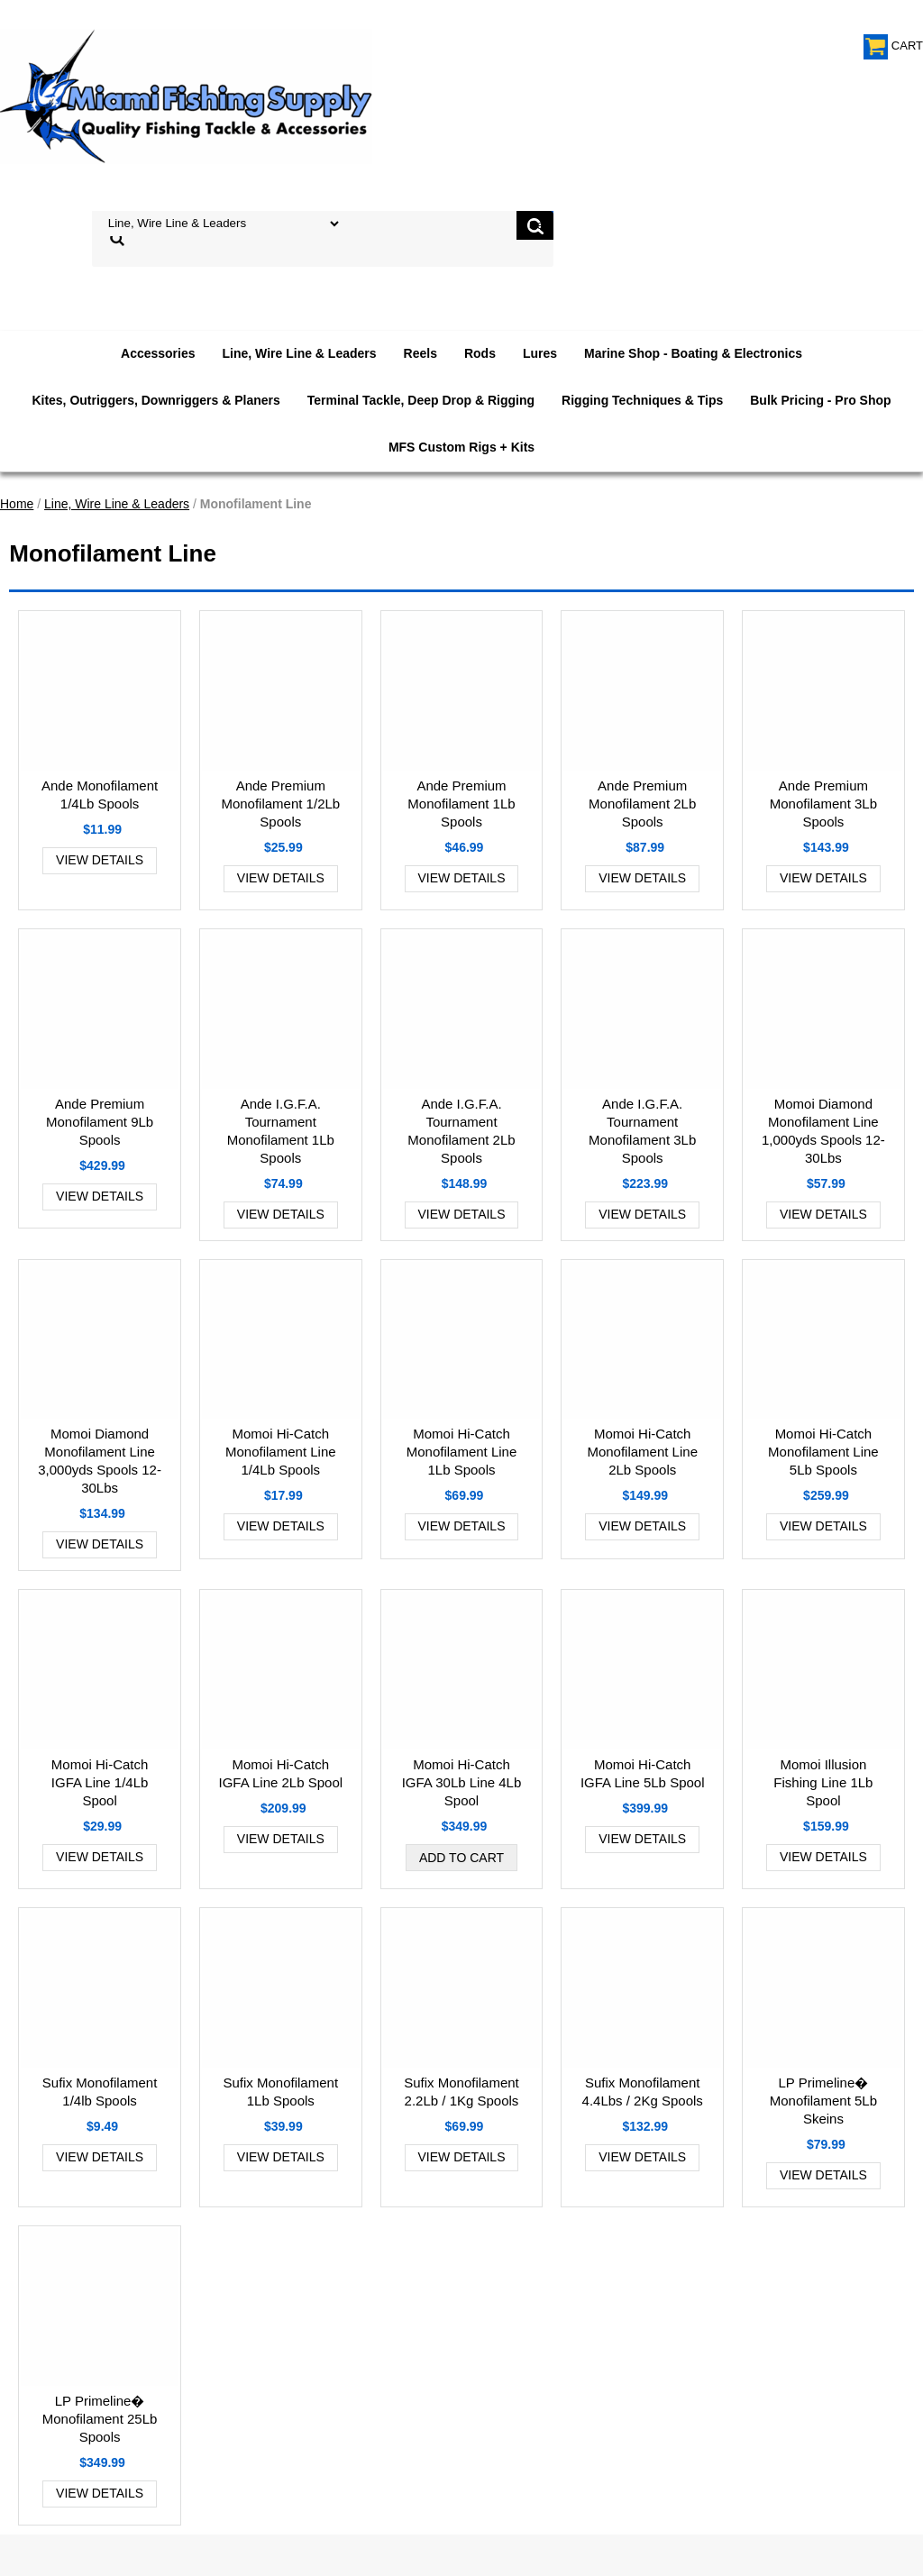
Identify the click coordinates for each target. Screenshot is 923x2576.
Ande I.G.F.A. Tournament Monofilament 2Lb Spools (461, 1130)
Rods (480, 353)
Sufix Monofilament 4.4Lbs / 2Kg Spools (642, 2091)
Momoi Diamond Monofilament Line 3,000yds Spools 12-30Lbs (99, 1460)
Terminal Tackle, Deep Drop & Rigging (421, 400)
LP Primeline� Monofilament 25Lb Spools (100, 2418)
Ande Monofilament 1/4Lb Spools (99, 794)
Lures (540, 353)
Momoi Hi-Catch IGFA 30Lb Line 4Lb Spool (462, 1782)
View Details (99, 860)
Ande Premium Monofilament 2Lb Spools (642, 803)
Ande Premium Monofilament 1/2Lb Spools (280, 803)
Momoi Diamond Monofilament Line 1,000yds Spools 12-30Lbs (823, 1130)
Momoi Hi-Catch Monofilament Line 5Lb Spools (823, 1451)
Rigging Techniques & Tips (642, 400)
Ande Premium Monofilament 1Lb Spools (461, 803)
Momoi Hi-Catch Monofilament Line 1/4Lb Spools (280, 1451)
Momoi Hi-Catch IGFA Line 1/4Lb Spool (100, 1782)
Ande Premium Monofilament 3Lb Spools (823, 803)
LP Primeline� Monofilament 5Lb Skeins (823, 2100)
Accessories (158, 353)
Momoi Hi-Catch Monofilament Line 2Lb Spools (642, 1451)
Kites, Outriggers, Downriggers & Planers (155, 400)
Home (16, 504)
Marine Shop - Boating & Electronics (693, 353)
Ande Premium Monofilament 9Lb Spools (99, 1121)
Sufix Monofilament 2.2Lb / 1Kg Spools (461, 2091)
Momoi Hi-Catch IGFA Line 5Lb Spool (642, 1773)
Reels (420, 353)
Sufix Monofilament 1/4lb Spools (100, 2091)
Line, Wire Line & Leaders (300, 353)
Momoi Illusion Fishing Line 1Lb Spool (823, 1782)
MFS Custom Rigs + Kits (461, 447)
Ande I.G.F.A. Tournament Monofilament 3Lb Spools (642, 1130)
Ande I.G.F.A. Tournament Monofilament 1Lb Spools (280, 1130)
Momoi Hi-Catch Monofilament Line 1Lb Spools (462, 1451)
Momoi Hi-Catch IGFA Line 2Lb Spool (280, 1773)
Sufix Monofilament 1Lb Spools (281, 2091)
